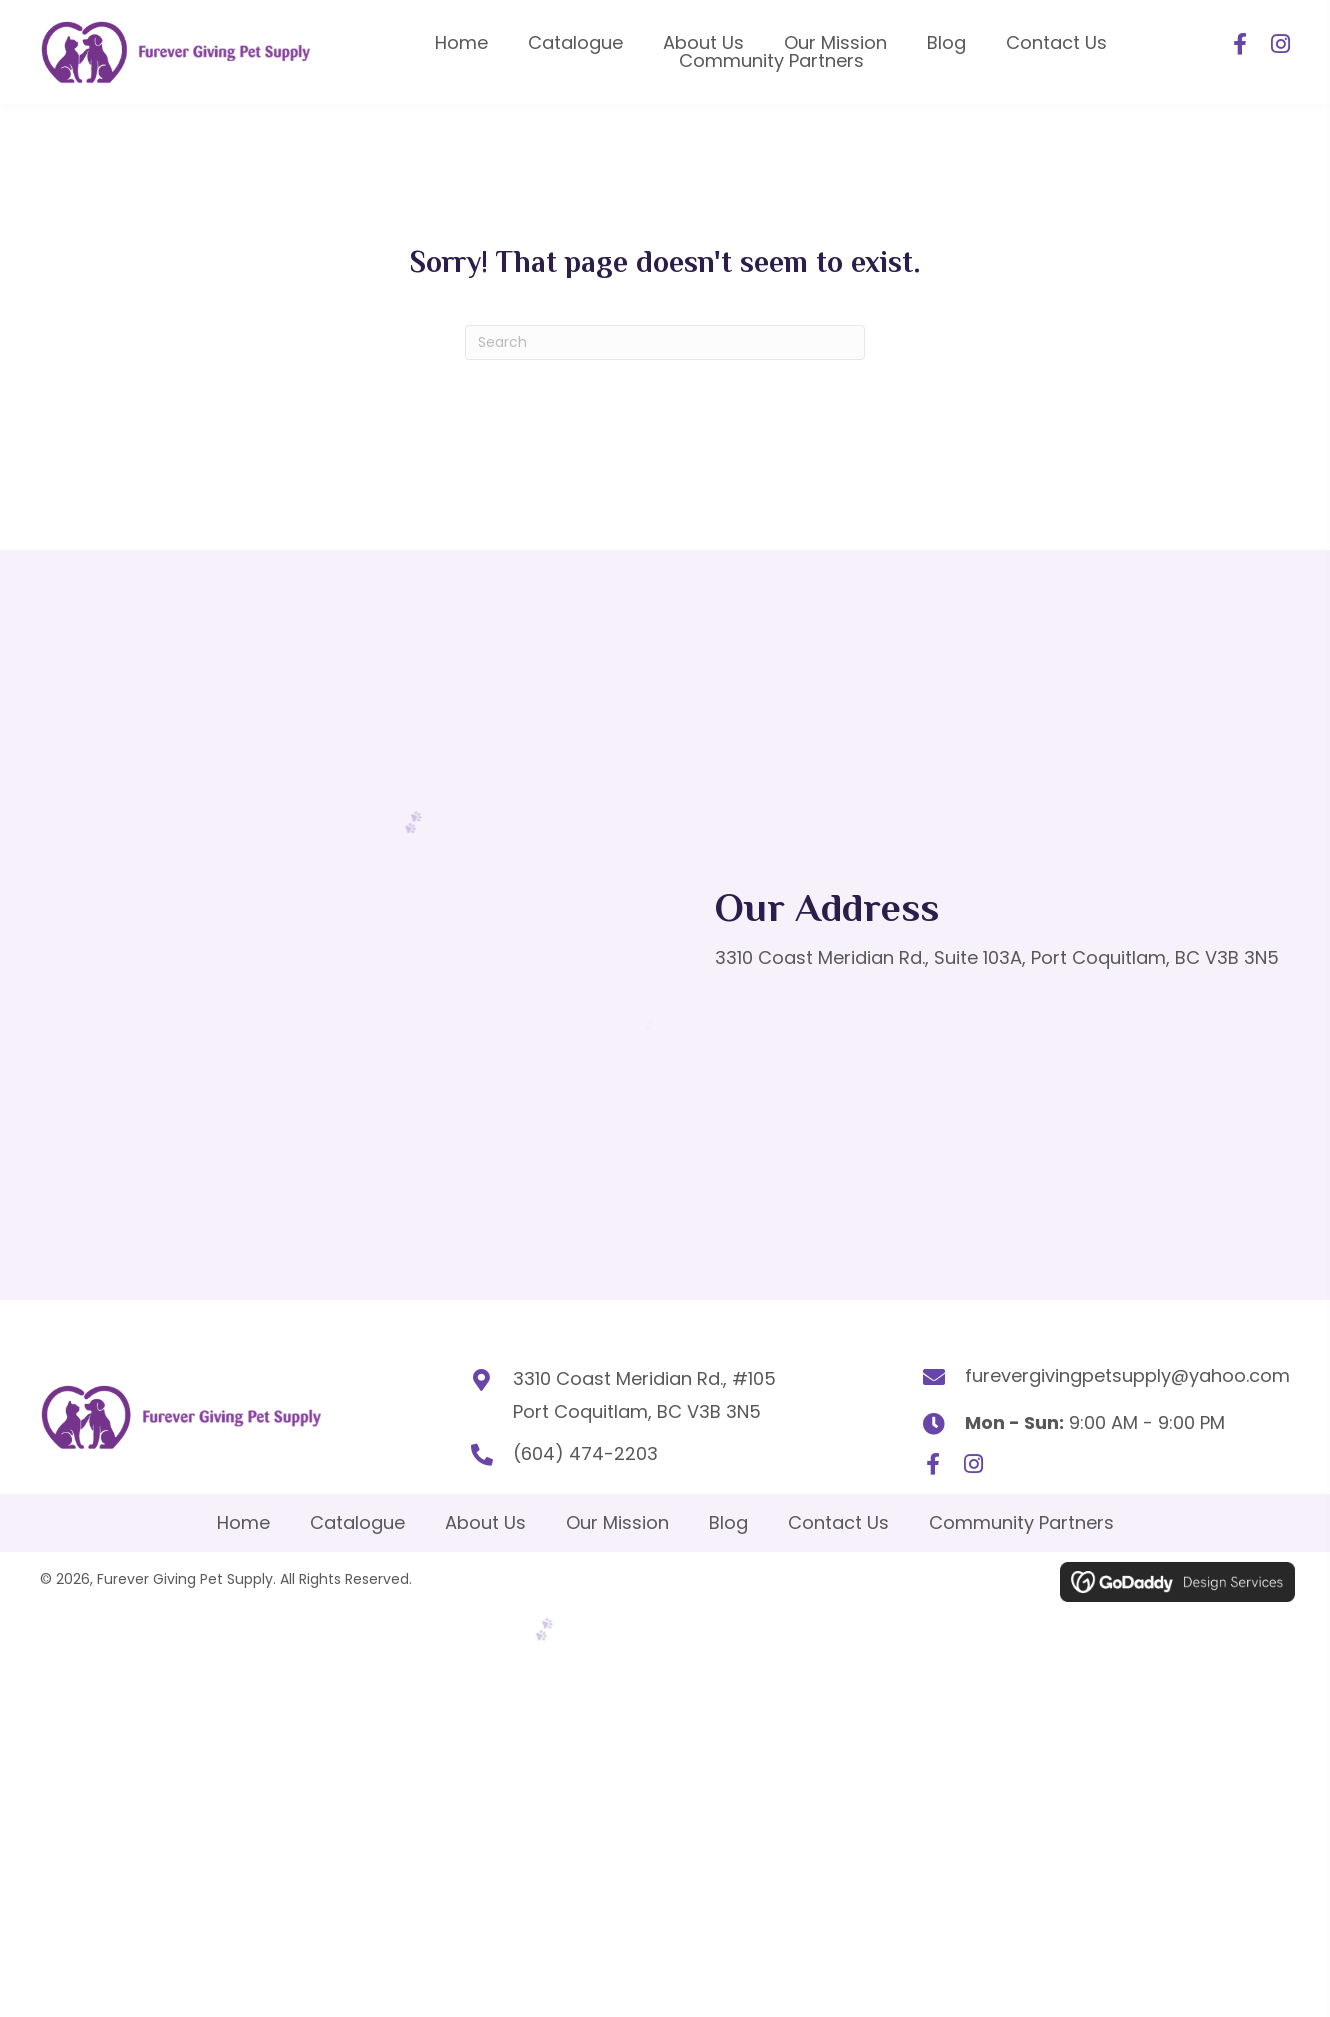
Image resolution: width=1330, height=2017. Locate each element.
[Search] (665, 339)
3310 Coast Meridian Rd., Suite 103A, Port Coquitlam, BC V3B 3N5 (997, 955)
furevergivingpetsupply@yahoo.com (1127, 1372)
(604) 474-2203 (578, 1451)
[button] (1240, 43)
